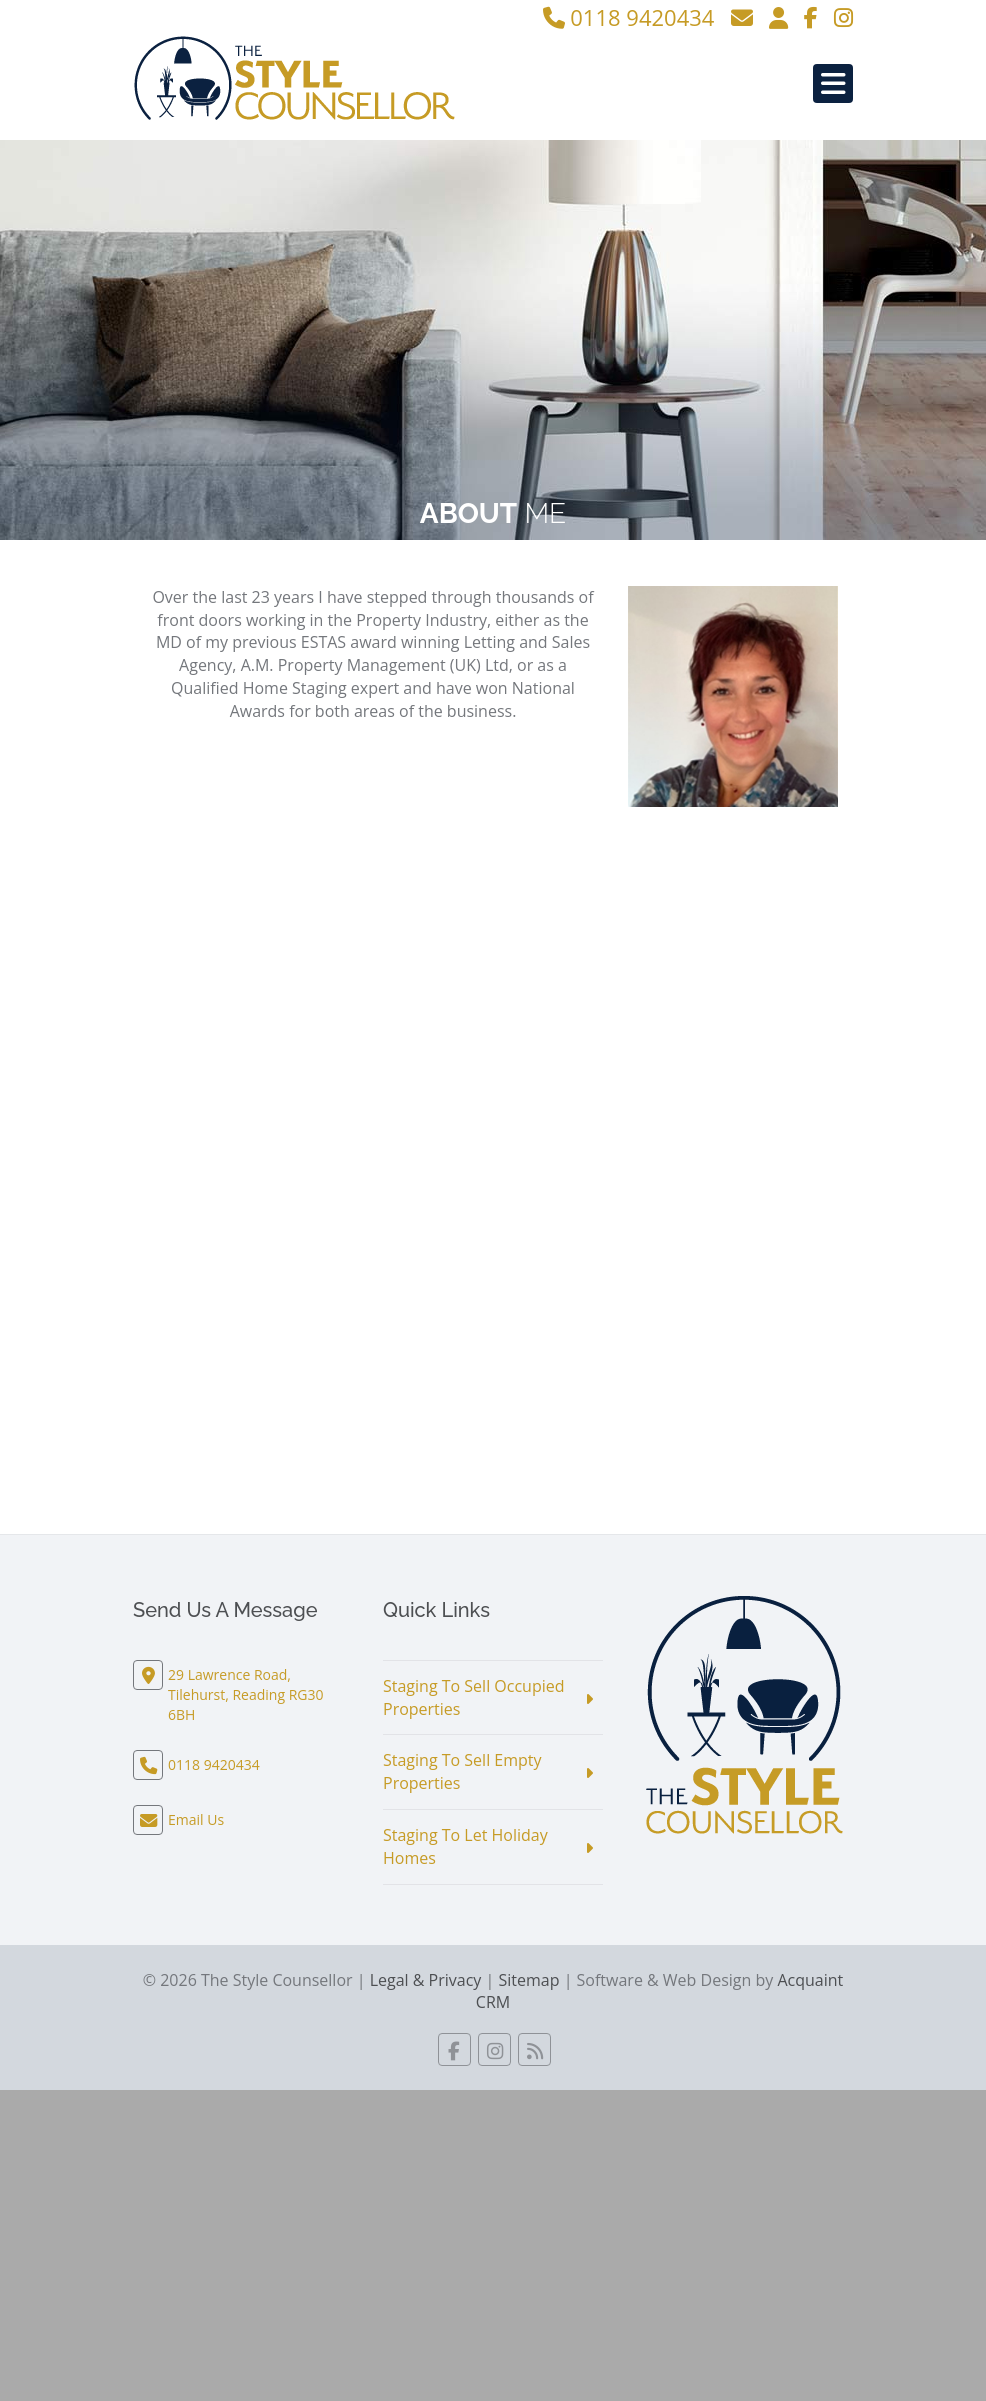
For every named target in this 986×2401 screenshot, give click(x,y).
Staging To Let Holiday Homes (465, 1846)
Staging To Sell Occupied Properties (474, 1697)
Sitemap (528, 1980)
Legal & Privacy (426, 1980)
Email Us (196, 1819)
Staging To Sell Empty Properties (462, 1771)
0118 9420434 (629, 17)
